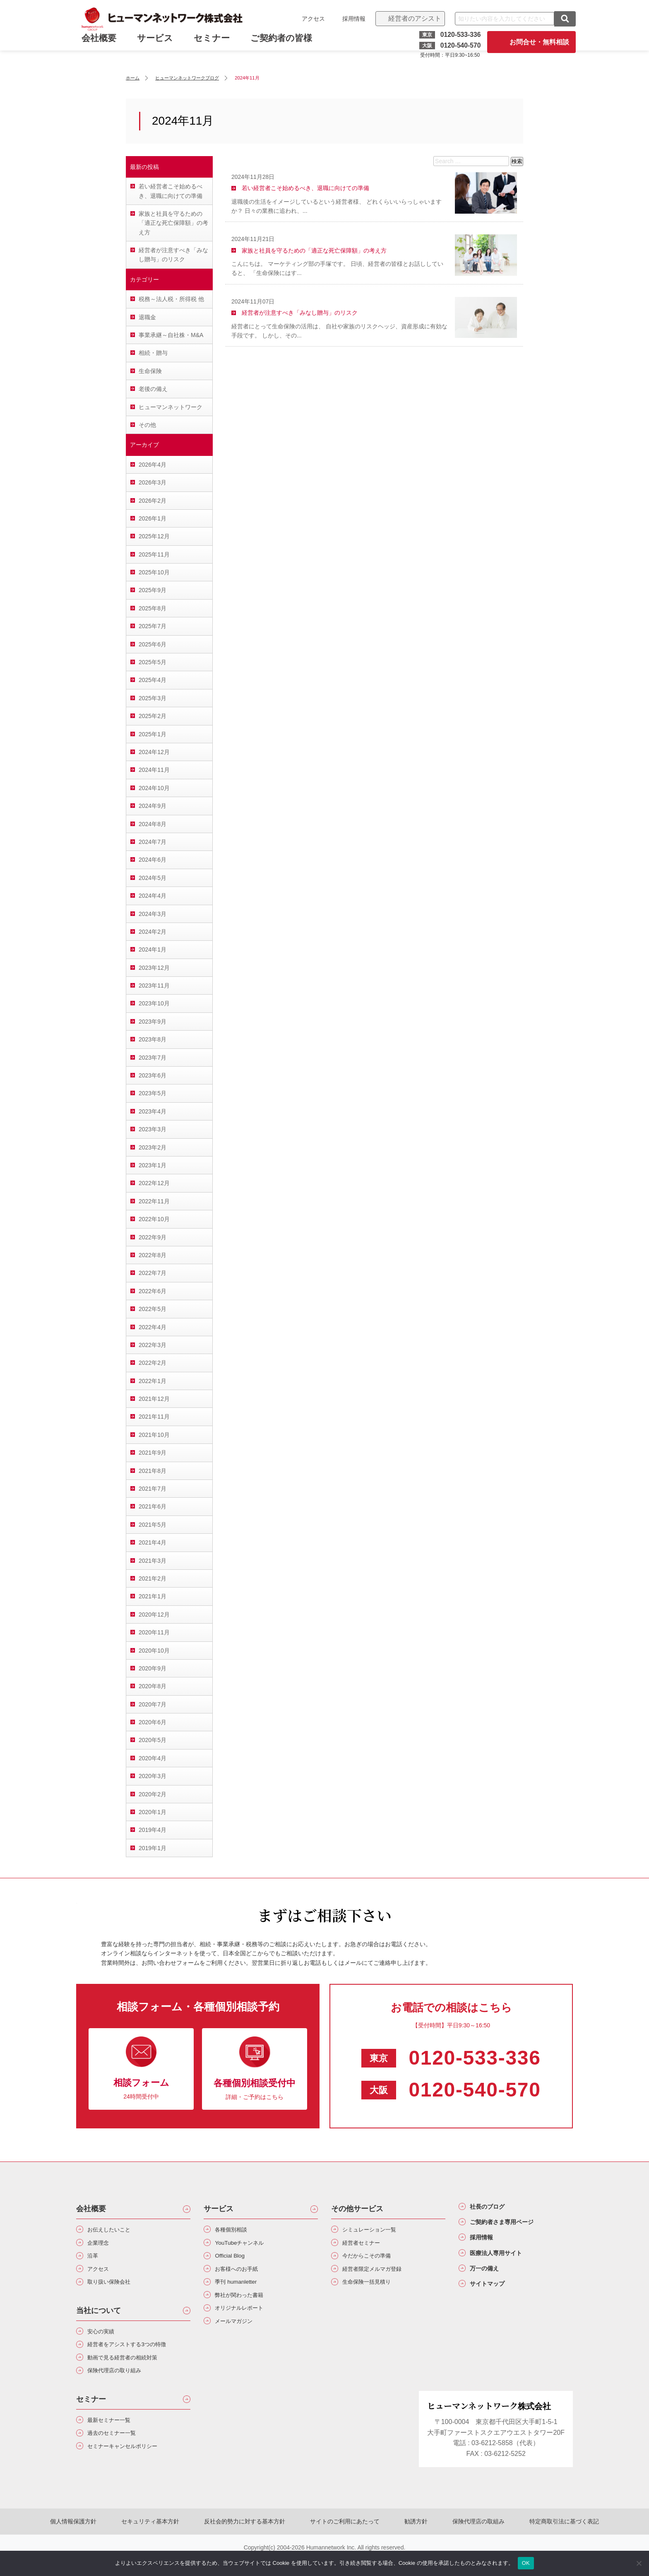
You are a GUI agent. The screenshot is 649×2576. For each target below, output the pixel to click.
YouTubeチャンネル (245, 2245)
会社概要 (91, 2209)
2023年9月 (152, 1021)
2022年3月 (152, 1345)
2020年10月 (154, 1650)
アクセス (310, 18)
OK (526, 2563)
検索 (517, 161)
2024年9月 (152, 805)
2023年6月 (152, 1075)
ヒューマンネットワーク (170, 407)
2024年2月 (152, 931)
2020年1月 (152, 1812)
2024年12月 (154, 752)
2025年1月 (152, 734)
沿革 (95, 2259)
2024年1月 (152, 949)
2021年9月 (152, 1452)
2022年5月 (152, 1309)
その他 (147, 425)
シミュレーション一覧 (377, 2230)
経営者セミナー (367, 2245)
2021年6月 (152, 1506)
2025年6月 (152, 644)
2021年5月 (152, 1524)
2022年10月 (154, 1219)
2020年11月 (154, 1632)
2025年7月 (152, 626)
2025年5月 (152, 662)
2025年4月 (152, 680)
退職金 (147, 317)
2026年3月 (152, 482)
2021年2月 (152, 1578)
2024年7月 (152, 842)
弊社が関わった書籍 (246, 2304)
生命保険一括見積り (373, 2289)
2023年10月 (154, 1003)
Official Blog (233, 2259)
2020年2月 (152, 1794)
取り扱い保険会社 (115, 2289)
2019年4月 (152, 1830)
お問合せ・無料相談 (536, 42)
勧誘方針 (407, 2539)
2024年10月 (154, 788)
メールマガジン (239, 2333)
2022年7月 (152, 1273)
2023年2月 (152, 1147)
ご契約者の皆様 (284, 44)
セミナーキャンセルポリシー (132, 2465)
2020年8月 (152, 1686)
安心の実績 (105, 2340)
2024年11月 (154, 769)
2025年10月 (154, 572)
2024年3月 (152, 914)
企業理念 (102, 2245)
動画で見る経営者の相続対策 (132, 2370)
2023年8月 (152, 1039)
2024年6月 (152, 859)
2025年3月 (152, 698)
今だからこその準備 (373, 2259)
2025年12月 (154, 536)
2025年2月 (152, 716)
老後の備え (153, 389)
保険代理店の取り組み (122, 2384)
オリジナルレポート (246, 2319)
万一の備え (489, 2279)
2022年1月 (152, 1381)
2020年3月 (152, 1776)
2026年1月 (152, 518)
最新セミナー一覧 (115, 2435)
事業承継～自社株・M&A (171, 335)
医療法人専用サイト (504, 2261)
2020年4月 (152, 1758)
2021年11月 (154, 1416)
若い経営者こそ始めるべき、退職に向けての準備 (170, 191)
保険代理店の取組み (462, 2539)
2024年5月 (152, 878)
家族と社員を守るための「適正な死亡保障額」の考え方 (173, 223)
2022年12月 (154, 1183)
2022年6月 (152, 1291)
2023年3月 (152, 1129)
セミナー (215, 44)
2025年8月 (152, 608)
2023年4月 (152, 1111)
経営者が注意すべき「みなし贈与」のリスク (173, 255)
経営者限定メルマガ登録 (380, 2274)
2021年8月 (152, 1471)
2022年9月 (152, 1237)
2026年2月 (152, 500)
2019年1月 (152, 1848)
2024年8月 (152, 824)
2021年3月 (152, 1560)
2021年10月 (154, 1434)
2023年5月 (152, 1093)
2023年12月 (154, 967)
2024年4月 (152, 895)
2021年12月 (154, 1398)
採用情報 (351, 18)
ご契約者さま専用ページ (512, 2226)
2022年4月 (152, 1327)
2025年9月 (152, 590)
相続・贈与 (153, 352)
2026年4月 (152, 464)
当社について (98, 2319)
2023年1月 (152, 1165)
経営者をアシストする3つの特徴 (137, 2355)
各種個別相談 (236, 2230)
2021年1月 (152, 1596)
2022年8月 (152, 1255)
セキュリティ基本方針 (167, 2539)
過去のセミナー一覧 (118, 2450)
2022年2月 (152, 1362)
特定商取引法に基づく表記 (539, 2539)
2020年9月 (152, 1668)
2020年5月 (152, 1740)
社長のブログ (493, 2208)
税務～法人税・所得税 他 (171, 299)
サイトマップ (493, 2296)
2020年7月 (152, 1704)
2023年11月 (154, 985)
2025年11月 (154, 554)
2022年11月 (154, 1201)
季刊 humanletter (241, 2289)
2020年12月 (154, 1614)
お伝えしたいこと (115, 2230)
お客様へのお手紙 (242, 2274)
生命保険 (150, 371)
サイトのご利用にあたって (345, 2539)
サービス (158, 44)
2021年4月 (152, 1542)
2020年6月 (152, 1722)
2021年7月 (152, 1488)
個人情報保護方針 (98, 2539)
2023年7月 (152, 1057)
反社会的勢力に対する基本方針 (252, 2539)
